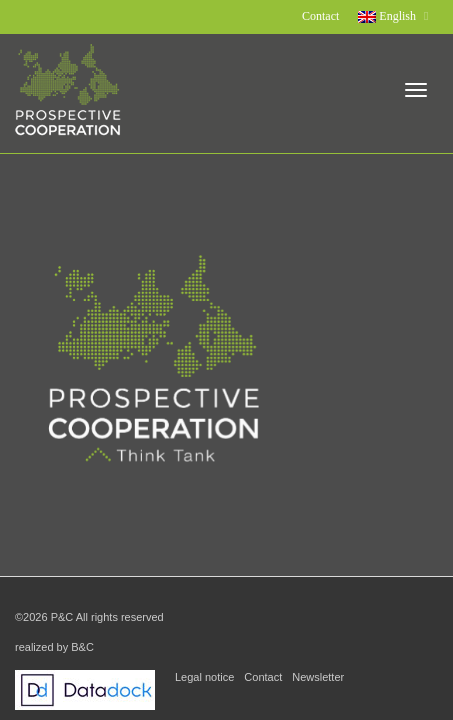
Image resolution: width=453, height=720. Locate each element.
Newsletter (318, 677)
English (388, 16)
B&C (82, 647)
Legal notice (204, 677)
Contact (320, 16)
